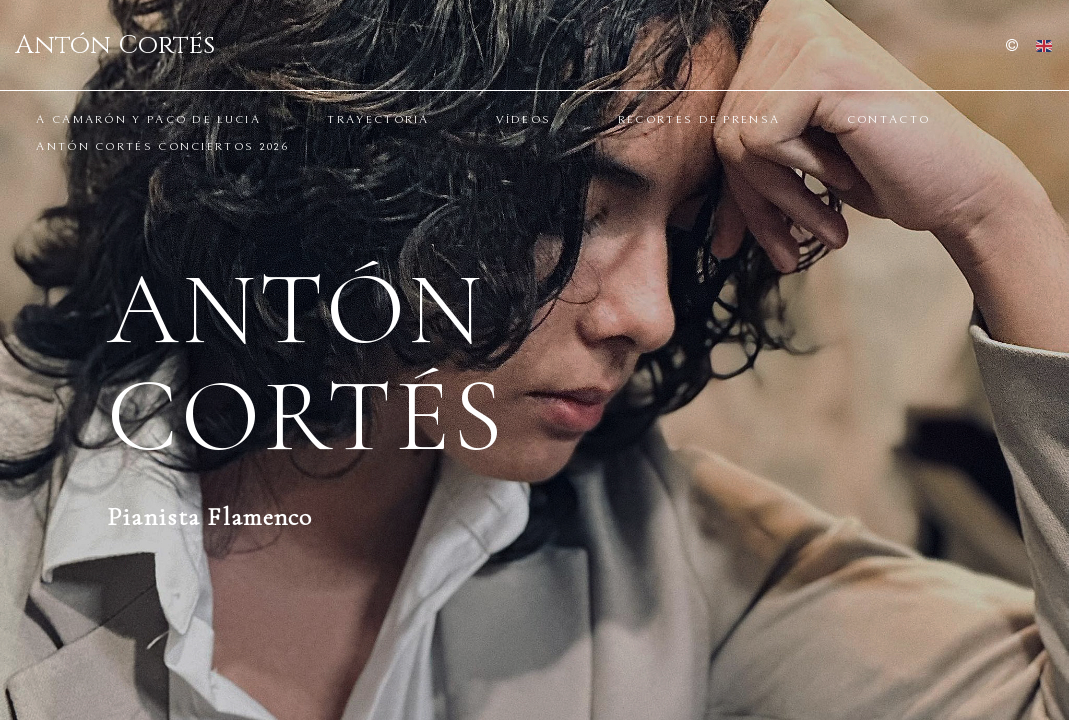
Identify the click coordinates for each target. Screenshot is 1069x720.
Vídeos (523, 119)
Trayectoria (378, 119)
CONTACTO (888, 119)
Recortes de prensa (699, 119)
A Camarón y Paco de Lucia (148, 119)
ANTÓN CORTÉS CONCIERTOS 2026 (162, 146)
